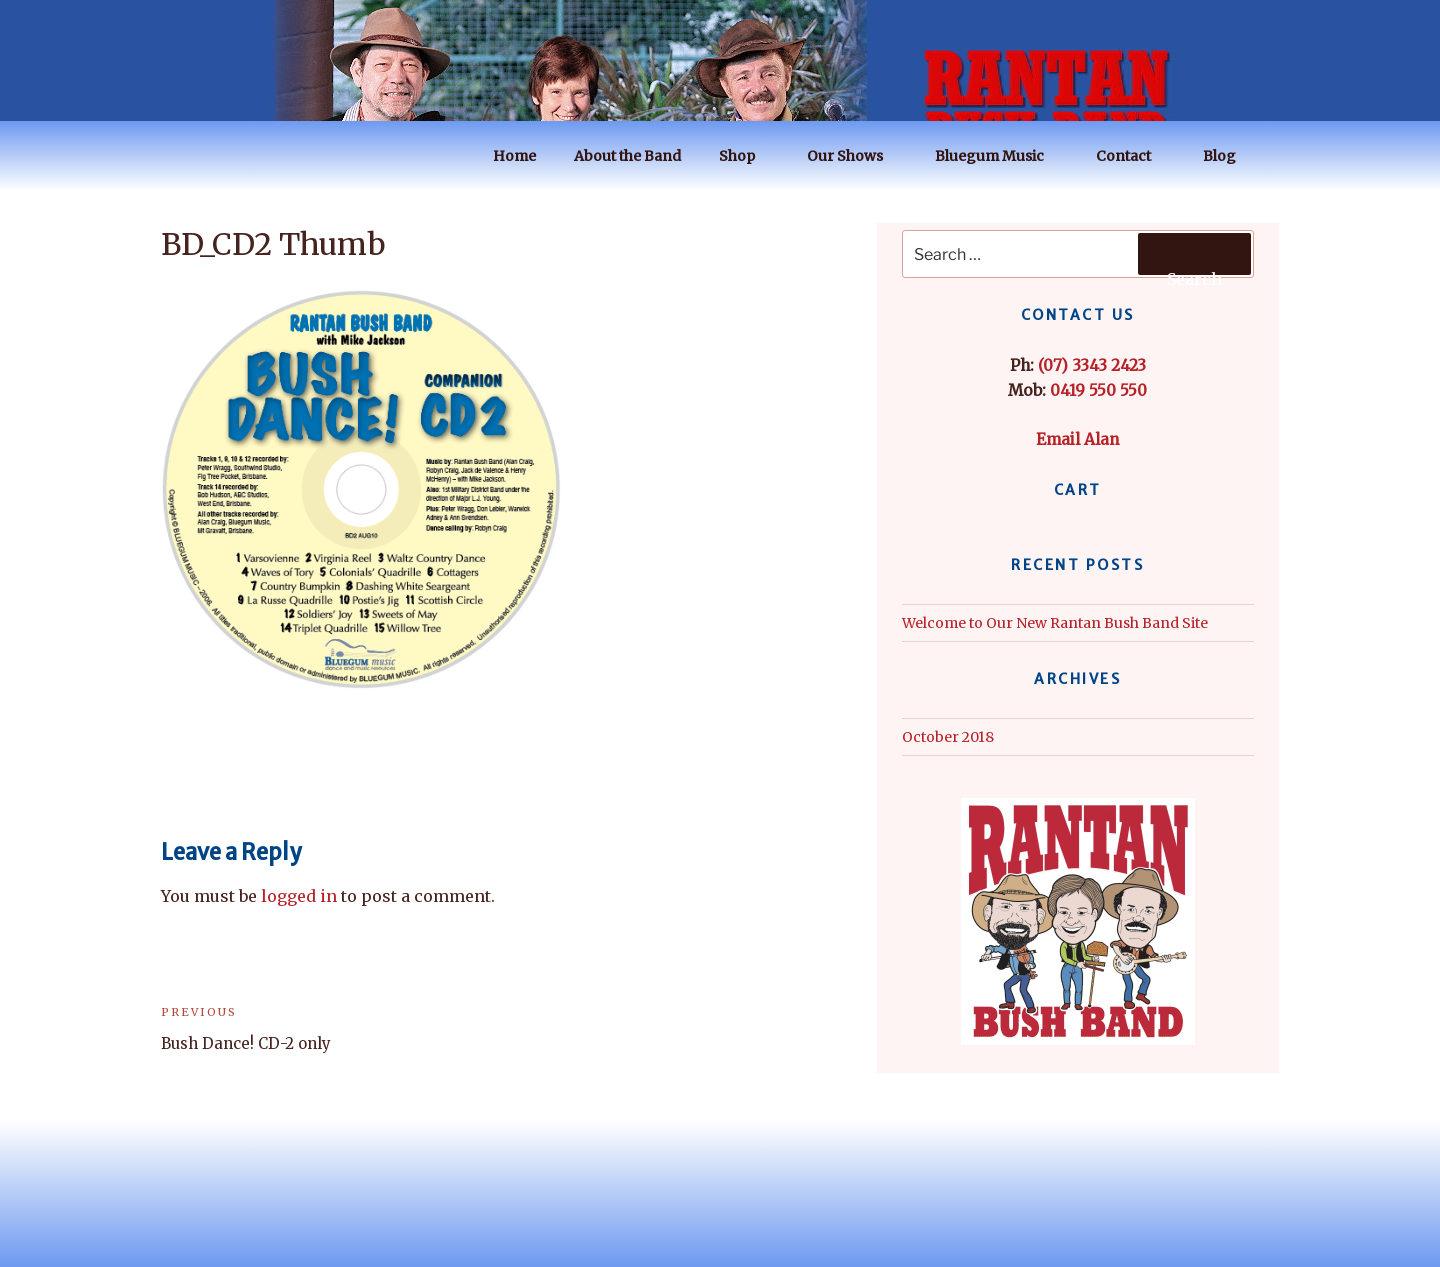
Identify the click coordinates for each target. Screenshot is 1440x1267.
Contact (1133, 156)
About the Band (627, 156)
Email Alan (1077, 439)
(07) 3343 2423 (1092, 365)
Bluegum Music (999, 156)
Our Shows (854, 156)
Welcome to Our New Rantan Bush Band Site (1055, 623)
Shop (746, 156)
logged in (299, 896)
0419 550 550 (1098, 390)
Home (514, 156)
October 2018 (948, 737)
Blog (1229, 156)
